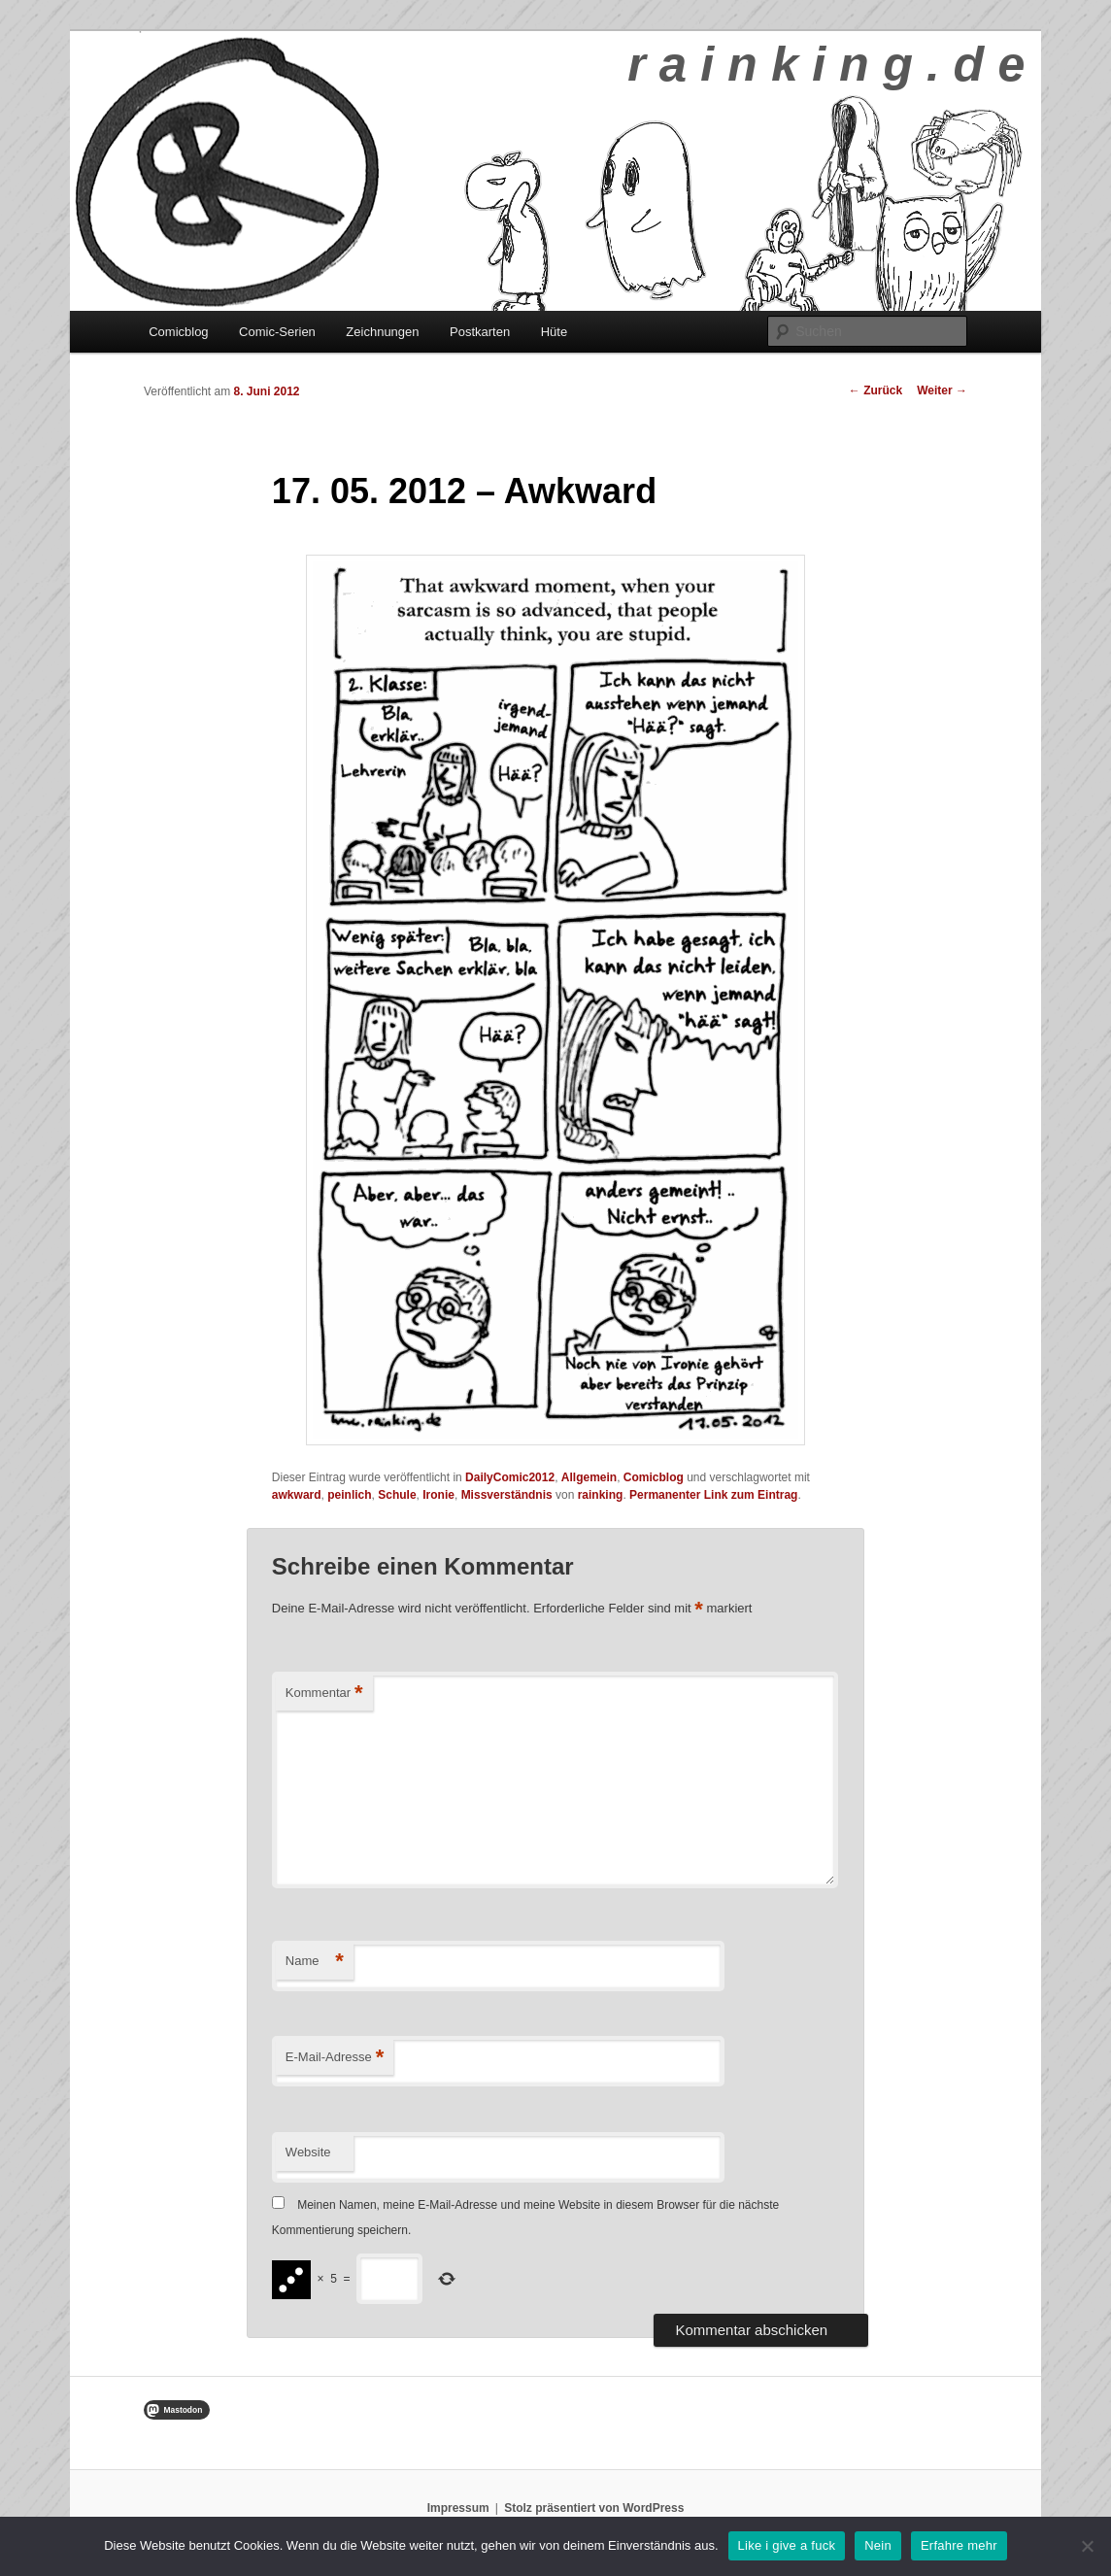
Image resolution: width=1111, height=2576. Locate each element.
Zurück (875, 390)
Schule (397, 1495)
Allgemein (589, 1477)
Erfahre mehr (959, 2545)
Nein (878, 2545)
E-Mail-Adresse (335, 2058)
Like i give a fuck (787, 2545)
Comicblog (178, 331)
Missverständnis (507, 1495)
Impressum (458, 2508)
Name (315, 1962)
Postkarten (480, 331)
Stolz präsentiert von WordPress (594, 2508)
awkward (296, 1495)
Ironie (438, 1495)
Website (308, 2152)
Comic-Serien (277, 331)
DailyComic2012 (510, 1477)
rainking (600, 1495)
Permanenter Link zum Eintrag (713, 1495)
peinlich (349, 1495)
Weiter (942, 390)
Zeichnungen (382, 331)
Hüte (554, 331)
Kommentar (324, 1693)
